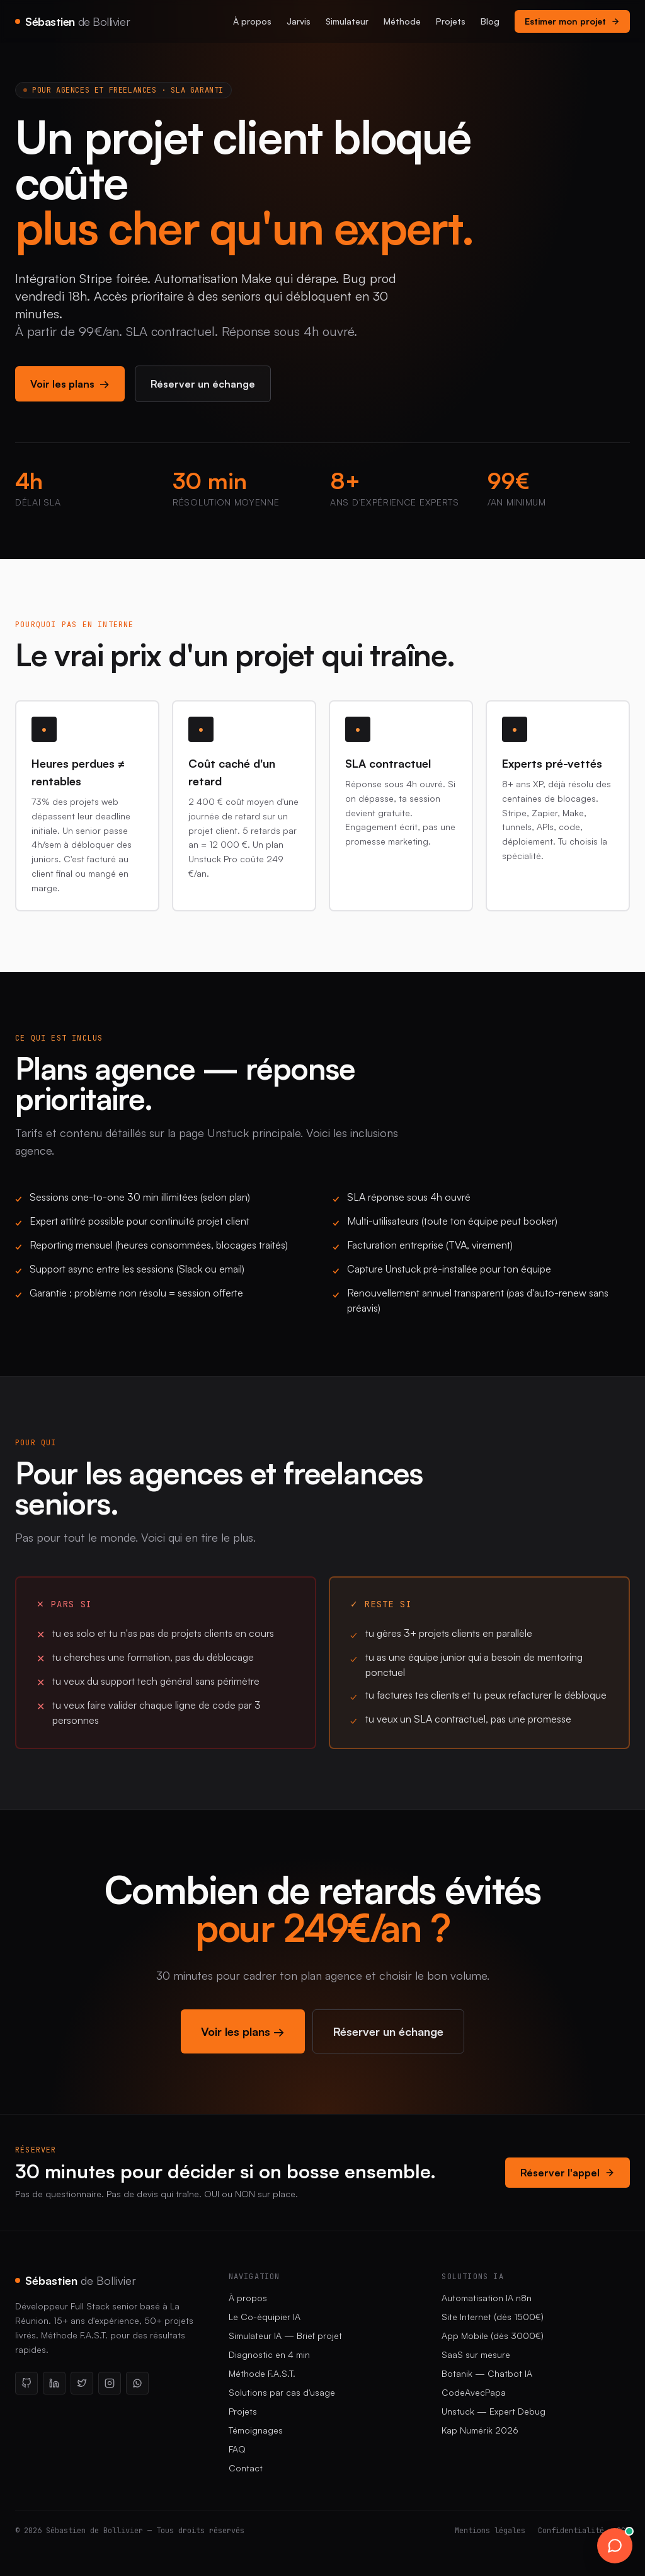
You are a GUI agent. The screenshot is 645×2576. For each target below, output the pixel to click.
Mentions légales (490, 2531)
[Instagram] (109, 2383)
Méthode (402, 21)
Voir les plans (70, 383)
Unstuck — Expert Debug (493, 2411)
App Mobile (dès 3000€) (493, 2335)
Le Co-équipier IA (264, 2316)
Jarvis (299, 21)
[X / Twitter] (82, 2383)
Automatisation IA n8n (487, 2297)
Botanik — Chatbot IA (487, 2373)
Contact (246, 2468)
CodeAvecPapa (474, 2392)
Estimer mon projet (572, 21)
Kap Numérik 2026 (480, 2430)
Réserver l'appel (567, 2172)
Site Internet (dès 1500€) (493, 2316)
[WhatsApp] (137, 2383)
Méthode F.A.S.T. (262, 2373)
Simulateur (347, 21)
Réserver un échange (203, 384)
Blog (490, 21)
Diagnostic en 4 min (269, 2354)
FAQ (237, 2449)
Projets (450, 21)
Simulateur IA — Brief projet (285, 2335)
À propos (252, 21)
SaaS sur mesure (476, 2354)
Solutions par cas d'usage (282, 2392)
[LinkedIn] (54, 2383)
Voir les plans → (243, 2031)
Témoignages (256, 2430)
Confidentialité (571, 2531)
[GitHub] (26, 2383)
